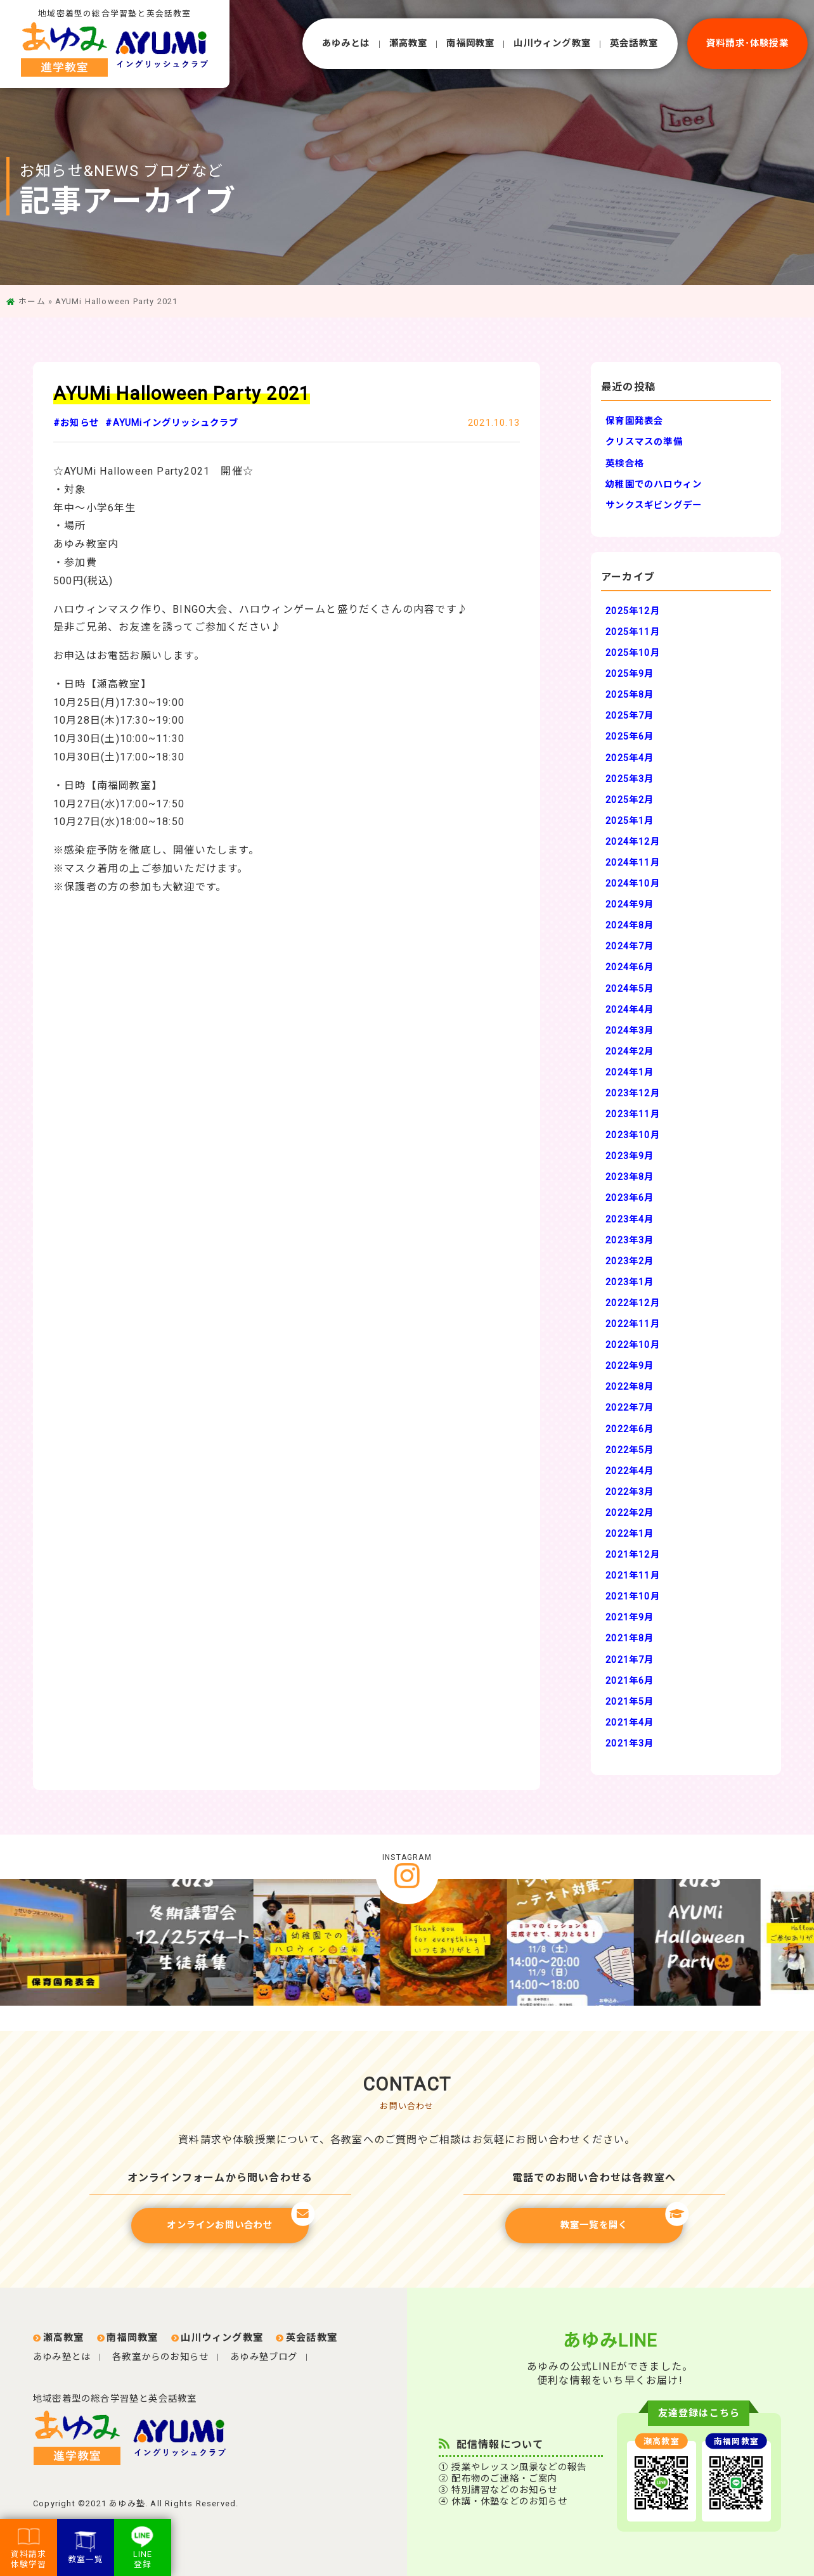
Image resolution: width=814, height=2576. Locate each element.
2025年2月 (629, 800)
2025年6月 (629, 736)
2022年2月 (629, 1513)
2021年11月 (632, 1575)
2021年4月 (629, 1722)
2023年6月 (629, 1198)
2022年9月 (629, 1366)
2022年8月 (629, 1386)
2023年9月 (629, 1156)
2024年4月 (629, 1009)
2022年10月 (632, 1345)
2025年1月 (629, 821)
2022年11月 (632, 1324)
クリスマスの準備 (644, 442)
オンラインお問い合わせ (238, 2219)
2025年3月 (629, 779)
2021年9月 (629, 1617)
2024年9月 (629, 904)
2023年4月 (629, 1219)
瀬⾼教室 (408, 43)
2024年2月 (629, 1051)
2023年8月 (629, 1177)
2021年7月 (629, 1660)
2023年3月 (629, 1240)
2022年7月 (629, 1407)
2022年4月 (629, 1471)
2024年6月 (629, 967)
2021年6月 (629, 1681)
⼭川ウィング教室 (552, 43)
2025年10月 (632, 653)
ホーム (32, 301)
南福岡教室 (470, 43)
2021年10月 (632, 1596)
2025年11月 (632, 632)
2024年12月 (632, 841)
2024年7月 (629, 946)
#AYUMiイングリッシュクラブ (171, 423)
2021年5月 (629, 1701)
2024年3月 (629, 1030)
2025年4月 (629, 758)
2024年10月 (632, 883)
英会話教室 (634, 43)
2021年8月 (629, 1638)
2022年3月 (629, 1492)
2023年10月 (632, 1135)
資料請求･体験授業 (747, 43)
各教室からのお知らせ (160, 2357)
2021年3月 (629, 1743)
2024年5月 (629, 989)
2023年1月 (629, 1282)
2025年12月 (632, 611)
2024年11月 (632, 862)
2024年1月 (629, 1072)
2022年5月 (629, 1450)
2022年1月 (629, 1533)
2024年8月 (629, 925)
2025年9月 (629, 674)
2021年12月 (632, 1554)
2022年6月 (629, 1429)
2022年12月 (632, 1303)
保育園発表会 (634, 421)
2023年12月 (632, 1093)
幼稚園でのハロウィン (653, 484)
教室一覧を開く (621, 2219)
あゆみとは (346, 43)
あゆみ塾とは (62, 2357)
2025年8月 (629, 694)
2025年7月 (629, 715)
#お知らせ (76, 423)
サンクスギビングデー (653, 505)
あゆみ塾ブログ (263, 2357)
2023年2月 (629, 1261)
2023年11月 (632, 1114)
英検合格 (624, 463)
